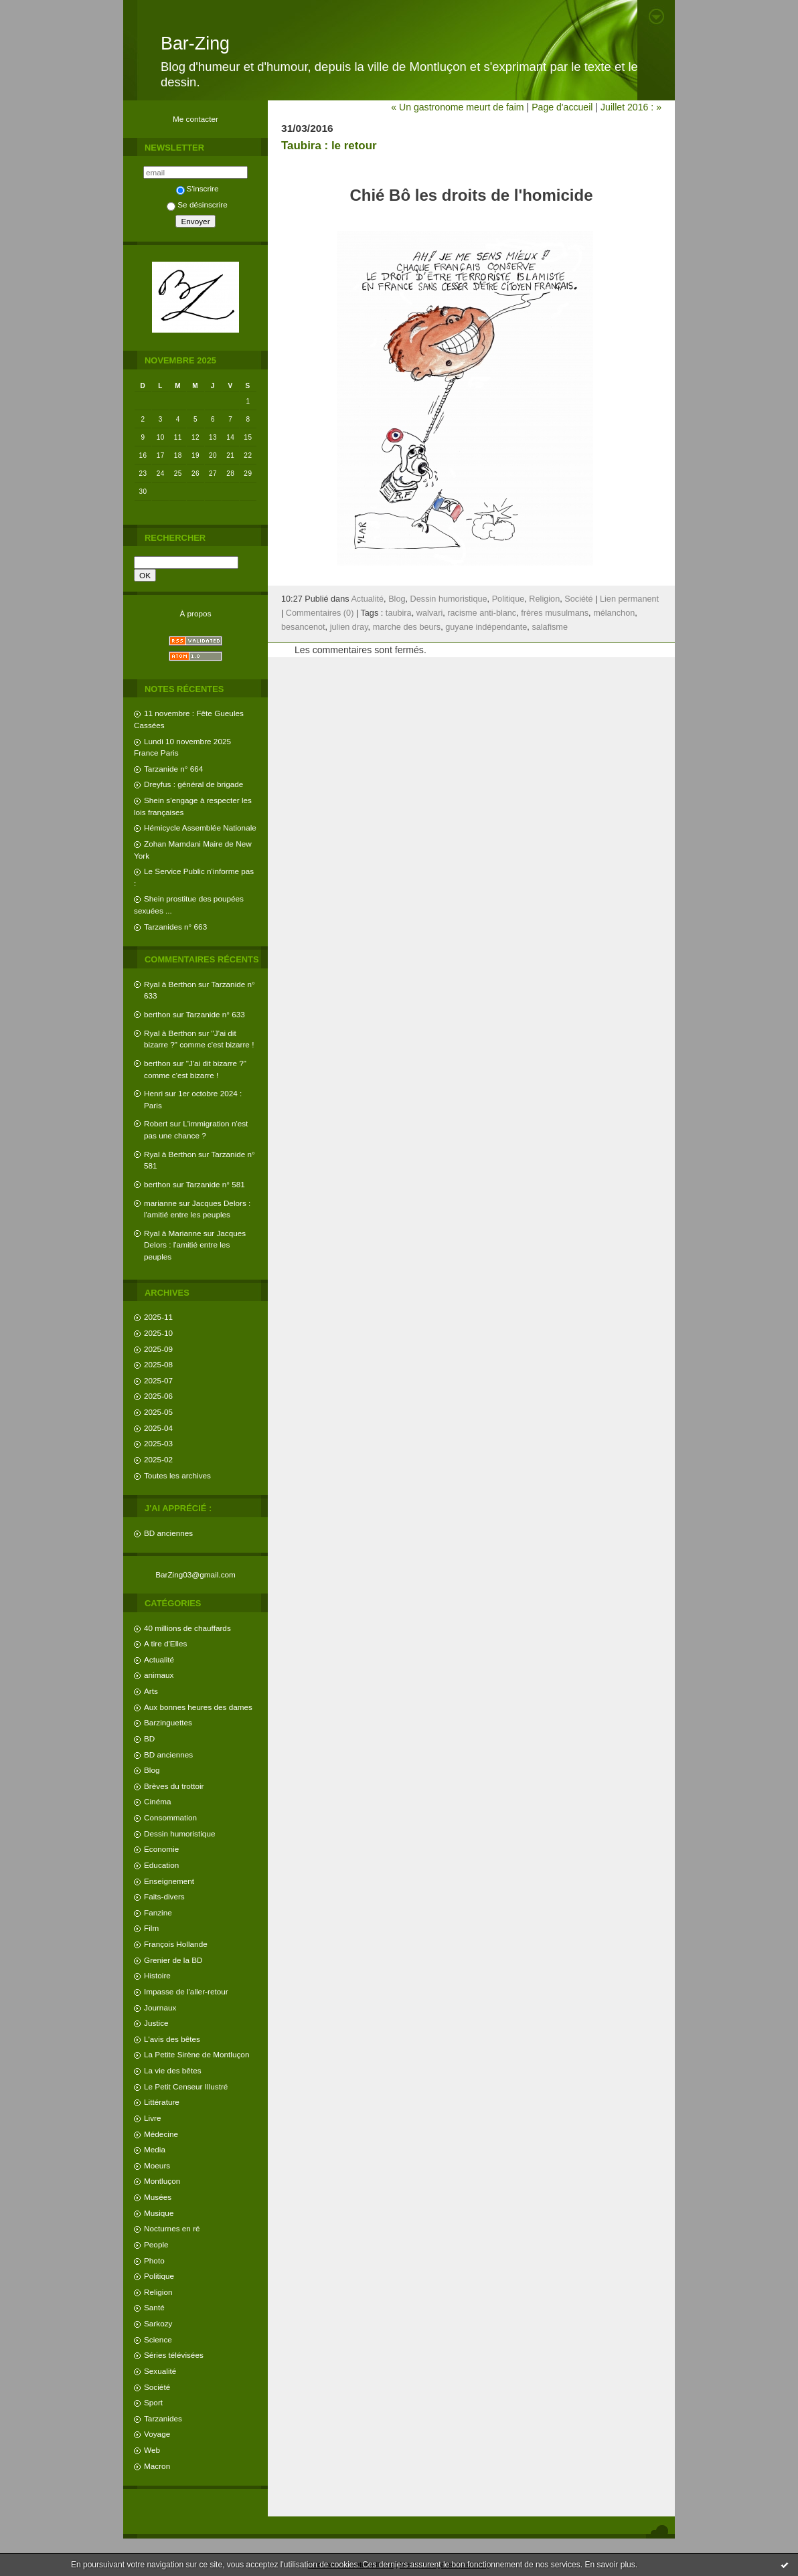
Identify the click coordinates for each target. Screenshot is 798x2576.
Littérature (161, 2101)
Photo (154, 2260)
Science (158, 2339)
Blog (152, 1770)
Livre (152, 2118)
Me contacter (195, 118)
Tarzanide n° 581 (215, 1184)
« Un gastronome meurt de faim (457, 107)
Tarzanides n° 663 (175, 926)
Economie (161, 1848)
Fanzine (158, 1912)
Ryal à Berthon (170, 984)
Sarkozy (158, 2323)
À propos (195, 613)
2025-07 (158, 1380)
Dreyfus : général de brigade (193, 784)
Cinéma (157, 1801)
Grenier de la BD (173, 1960)
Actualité (159, 1659)
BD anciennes (168, 1533)
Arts (151, 1691)
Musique (158, 2213)
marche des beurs (407, 627)
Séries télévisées (174, 2354)
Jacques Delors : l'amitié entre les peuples (195, 1245)
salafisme (550, 627)
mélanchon (614, 613)
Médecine (161, 2134)
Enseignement (169, 1881)
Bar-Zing (195, 43)
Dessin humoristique (179, 1833)
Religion (158, 2292)
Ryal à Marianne (173, 1233)
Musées (157, 2197)
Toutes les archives (177, 1475)
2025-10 (158, 1332)
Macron (157, 2466)
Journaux (160, 2007)
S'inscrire (197, 188)
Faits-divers (164, 1896)
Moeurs (157, 2165)
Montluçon (162, 2180)
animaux (158, 1674)
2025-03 (158, 1443)
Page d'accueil (562, 107)
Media (154, 2149)
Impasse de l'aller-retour (186, 1991)
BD (149, 1738)
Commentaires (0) (320, 613)
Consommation (170, 1817)
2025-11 (158, 1316)
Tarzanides (163, 2418)
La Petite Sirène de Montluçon (196, 2054)
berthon (157, 1014)
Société (157, 2387)
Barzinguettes (168, 1722)
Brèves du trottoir (174, 1786)
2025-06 (158, 1395)
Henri (153, 1093)
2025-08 (158, 1364)
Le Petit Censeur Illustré (186, 2086)
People (156, 2244)
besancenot (303, 627)
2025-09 (158, 1349)
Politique (159, 2275)
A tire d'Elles (165, 1643)
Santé (154, 2307)
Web (152, 2449)
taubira (399, 613)
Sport (153, 2402)
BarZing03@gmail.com (195, 1574)
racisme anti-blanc (481, 613)
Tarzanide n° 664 (173, 768)
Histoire (157, 1975)
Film (151, 1927)
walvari (429, 613)
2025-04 (158, 1428)
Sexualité (160, 2371)
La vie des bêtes (173, 2070)
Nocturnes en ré (172, 2228)
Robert (155, 1123)
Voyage (157, 2433)
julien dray (349, 627)
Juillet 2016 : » (631, 107)
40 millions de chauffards (187, 1628)
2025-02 (158, 1459)
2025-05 (158, 1411)
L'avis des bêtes (172, 2039)
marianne (160, 1203)
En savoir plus (609, 2564)
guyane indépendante (486, 627)
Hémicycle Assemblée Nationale (200, 827)
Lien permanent (629, 599)
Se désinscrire (197, 204)
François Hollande (176, 1944)
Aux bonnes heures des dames (198, 1707)
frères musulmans (554, 613)
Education (161, 1865)
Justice (156, 2023)
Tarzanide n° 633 (215, 1014)
